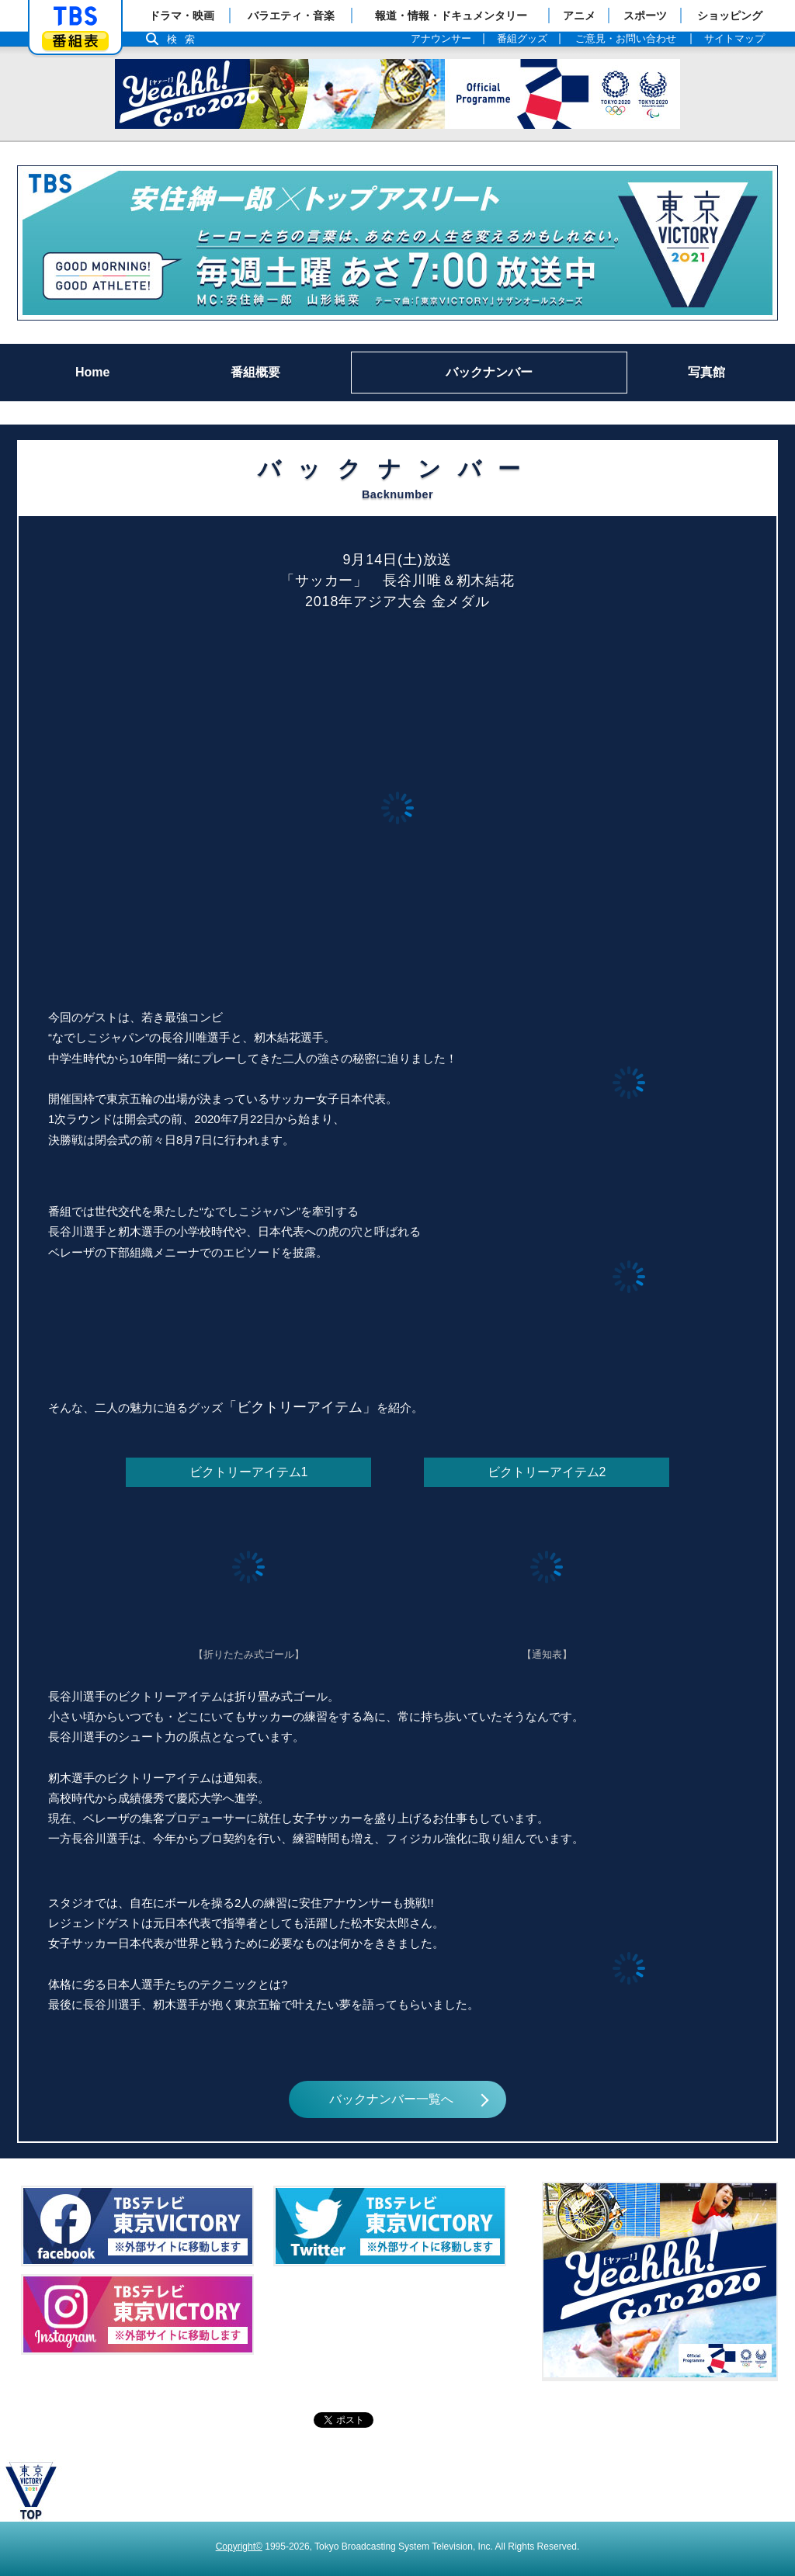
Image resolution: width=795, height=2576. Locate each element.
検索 (185, 39)
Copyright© (239, 2546)
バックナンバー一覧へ (391, 2099)
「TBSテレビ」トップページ (75, 16)
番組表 (75, 40)
